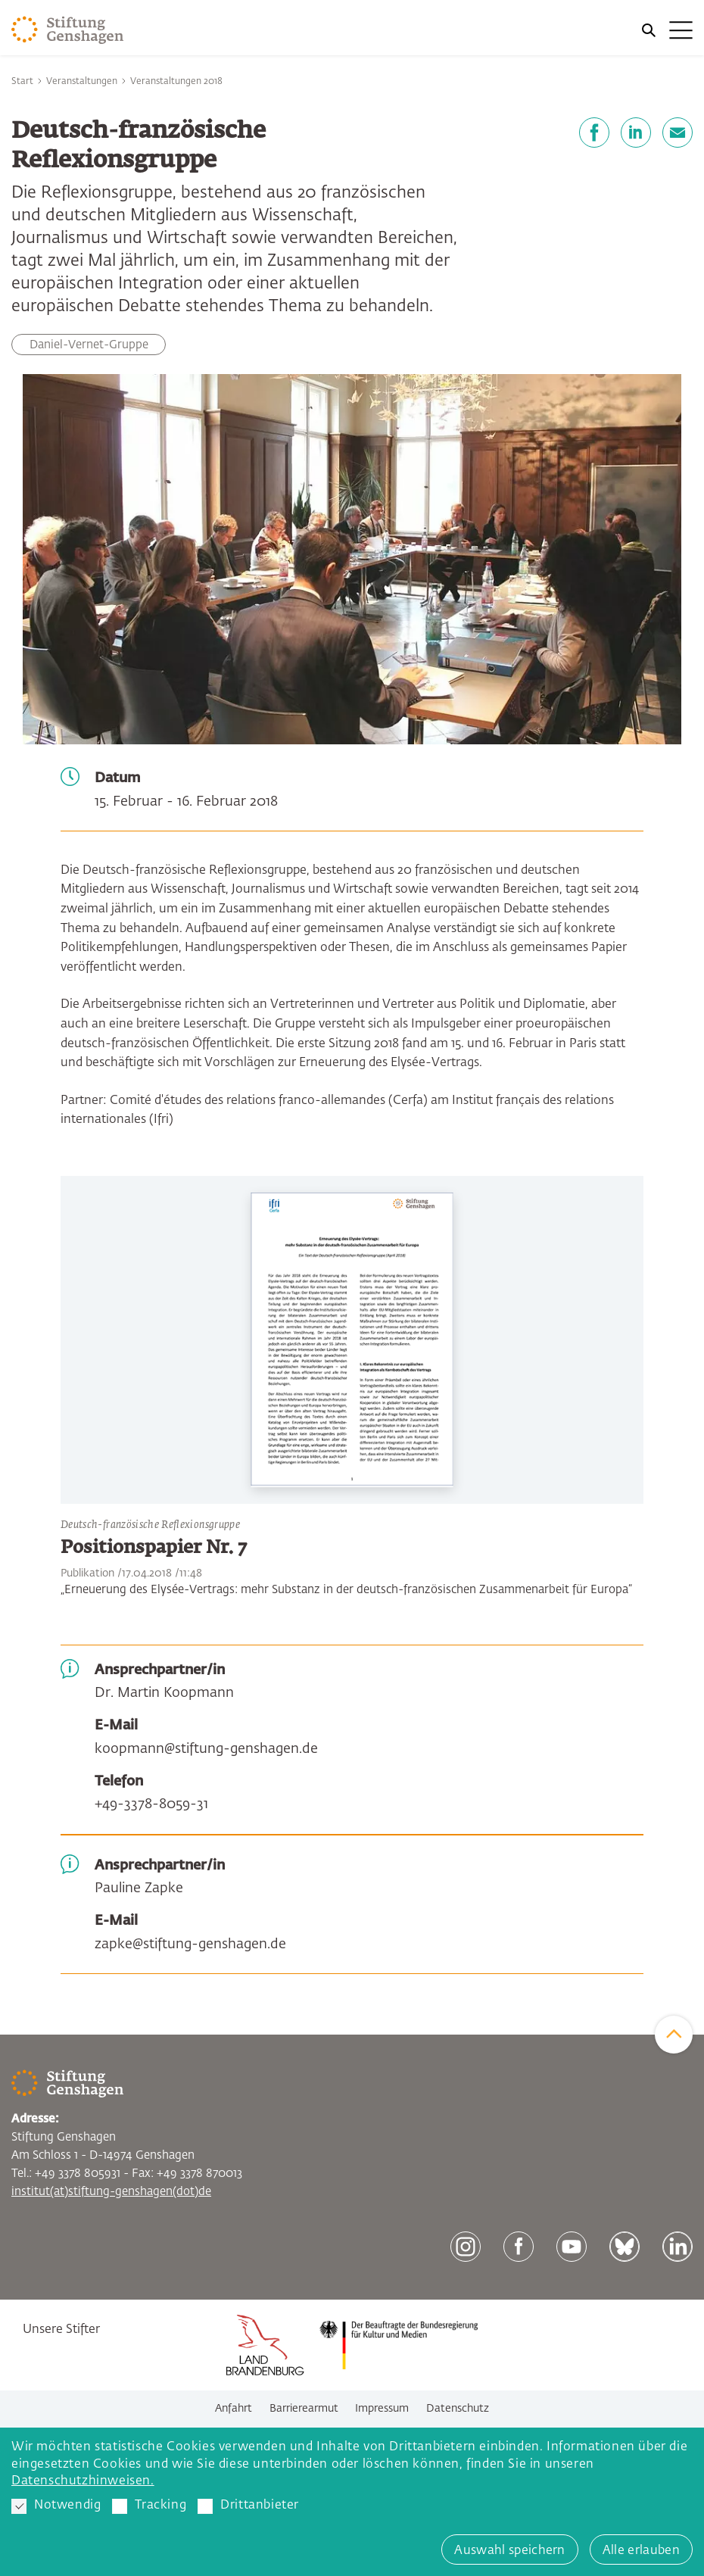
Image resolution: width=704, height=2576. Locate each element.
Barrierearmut (303, 2408)
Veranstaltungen (81, 81)
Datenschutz (457, 2408)
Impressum (382, 2408)
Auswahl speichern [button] (509, 2551)
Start (22, 81)
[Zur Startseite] (67, 30)
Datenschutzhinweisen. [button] (82, 2481)
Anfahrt (233, 2408)
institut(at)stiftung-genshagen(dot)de (111, 2191)
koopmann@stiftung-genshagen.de (206, 1749)
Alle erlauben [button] (641, 2551)
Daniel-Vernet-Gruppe (89, 345)
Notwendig (56, 2506)
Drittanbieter (248, 2506)
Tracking (149, 2506)
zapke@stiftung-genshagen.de (190, 1944)
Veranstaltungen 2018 (176, 81)
